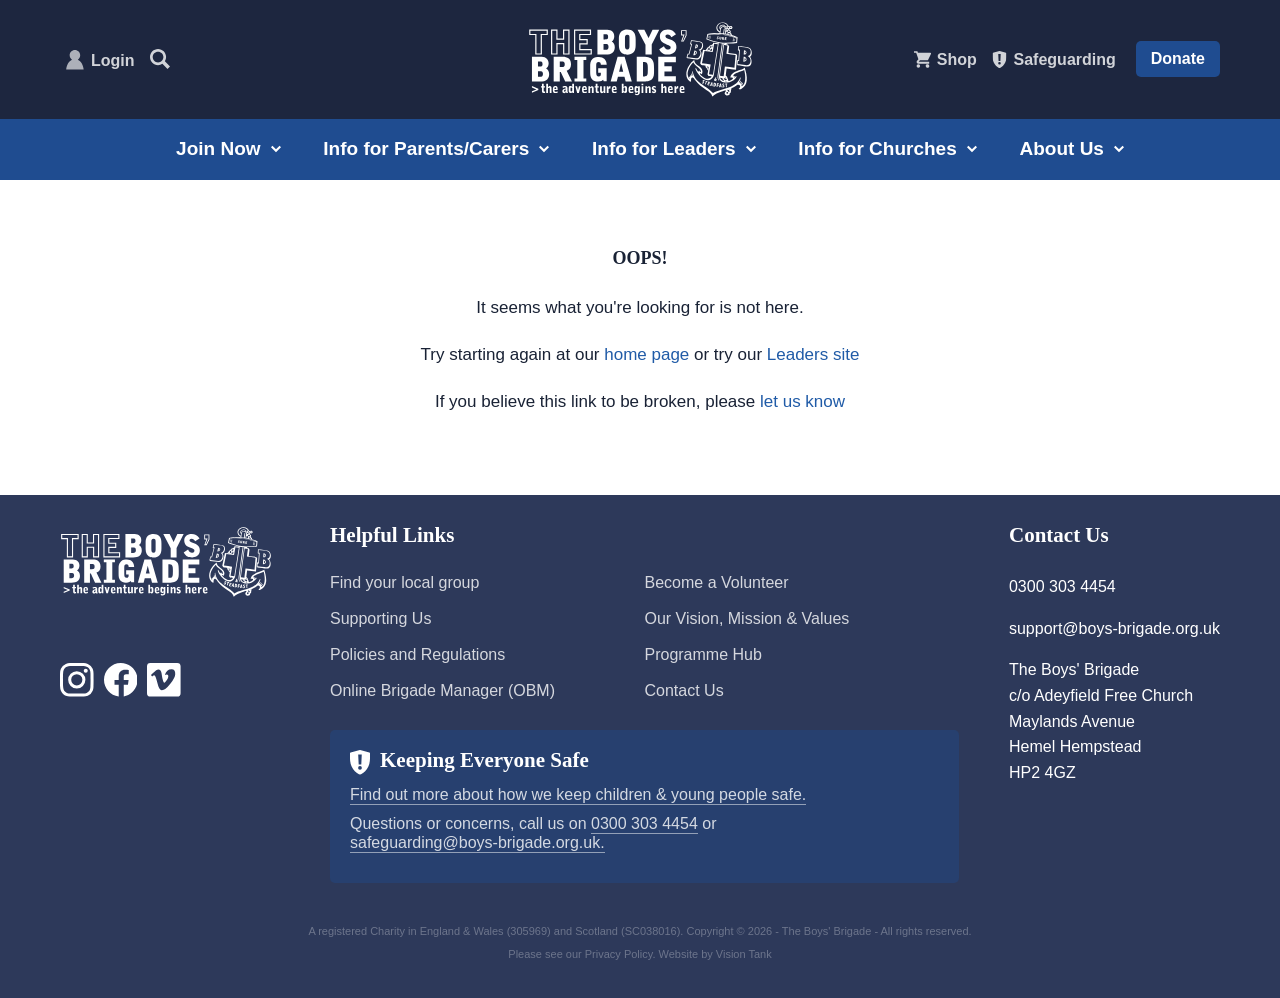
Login (113, 60)
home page (646, 354)
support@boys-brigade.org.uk (1114, 628)
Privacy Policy (619, 954)
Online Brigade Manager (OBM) (442, 690)
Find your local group (404, 582)
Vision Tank (744, 954)
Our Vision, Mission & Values (746, 618)
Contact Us (683, 690)
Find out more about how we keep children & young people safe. (578, 794)
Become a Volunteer (716, 582)
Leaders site (813, 354)
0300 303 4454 (644, 823)
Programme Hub (702, 654)
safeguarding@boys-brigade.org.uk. (477, 842)
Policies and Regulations (417, 654)
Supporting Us (380, 618)
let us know (802, 401)
